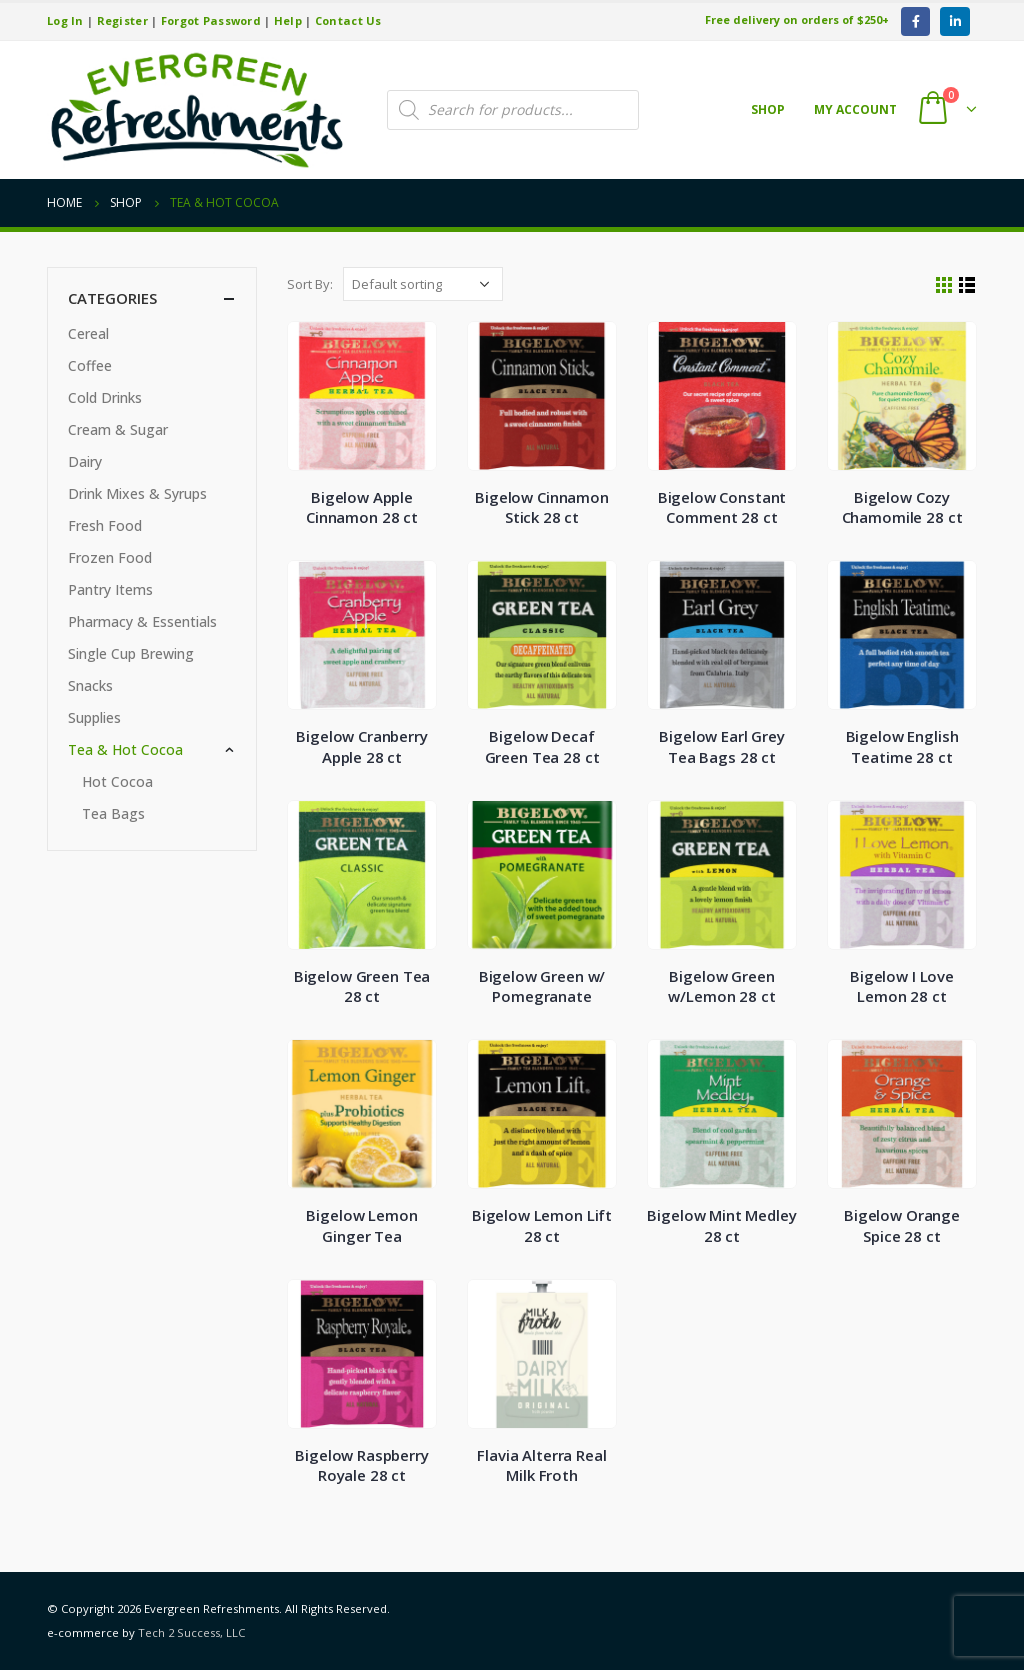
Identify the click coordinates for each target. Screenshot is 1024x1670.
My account (855, 109)
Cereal (88, 333)
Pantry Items (110, 589)
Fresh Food (105, 525)
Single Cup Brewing (131, 653)
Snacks (90, 685)
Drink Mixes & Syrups (137, 493)
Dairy (85, 461)
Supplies (94, 717)
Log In (65, 20)
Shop (768, 109)
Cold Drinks (105, 397)
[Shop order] (423, 284)
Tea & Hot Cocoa (125, 749)
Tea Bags (113, 813)
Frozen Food (110, 557)
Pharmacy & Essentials (142, 621)
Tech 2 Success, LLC (191, 1632)
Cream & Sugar (118, 429)
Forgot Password (211, 20)
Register (122, 20)
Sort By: (310, 284)
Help (288, 20)
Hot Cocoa (117, 781)
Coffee (90, 365)
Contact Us (348, 20)
